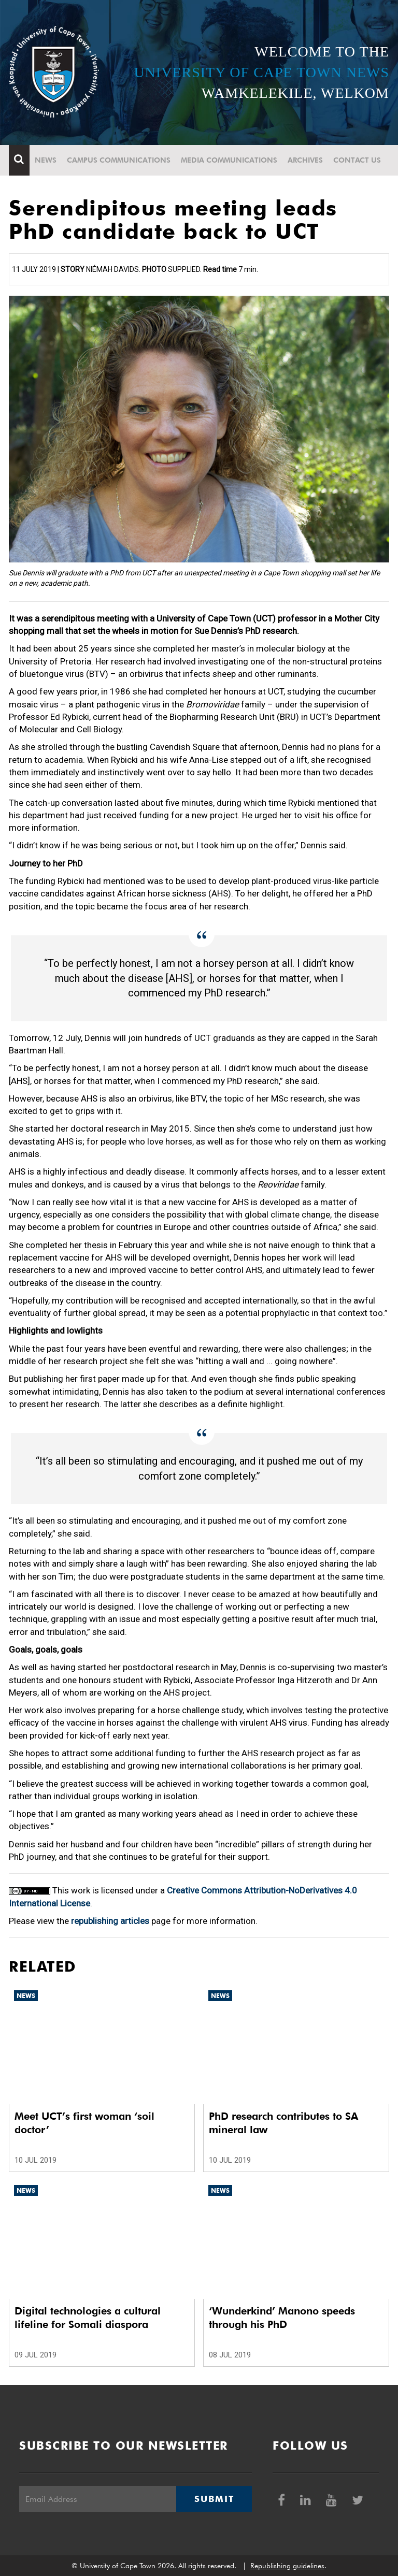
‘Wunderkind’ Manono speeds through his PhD (282, 2318)
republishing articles (110, 1921)
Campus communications (118, 160)
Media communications (229, 160)
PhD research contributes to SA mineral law (283, 2123)
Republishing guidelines (287, 2565)
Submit (214, 2499)
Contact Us (357, 160)
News (45, 160)
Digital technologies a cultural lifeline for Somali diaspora (88, 2318)
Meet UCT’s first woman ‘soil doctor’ (84, 2123)
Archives (305, 160)
